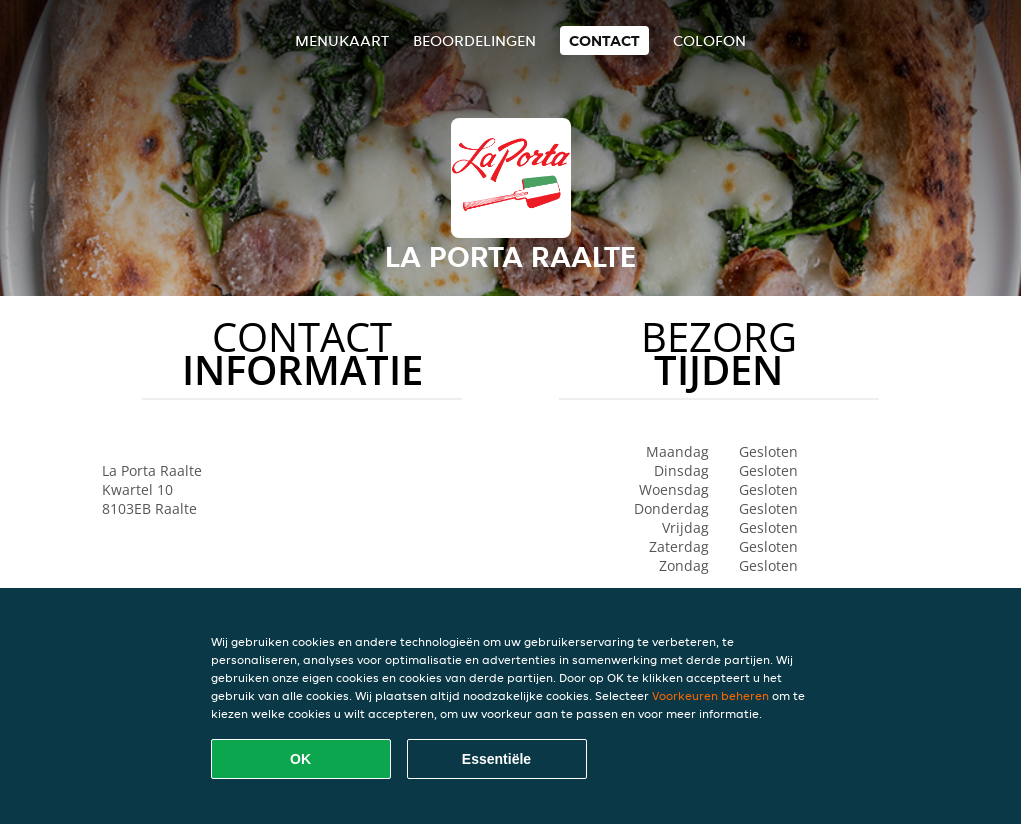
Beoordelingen (474, 40)
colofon (709, 40)
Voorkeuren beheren (710, 695)
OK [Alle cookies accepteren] (300, 759)
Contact (604, 40)
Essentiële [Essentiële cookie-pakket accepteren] (496, 759)
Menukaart (342, 40)
